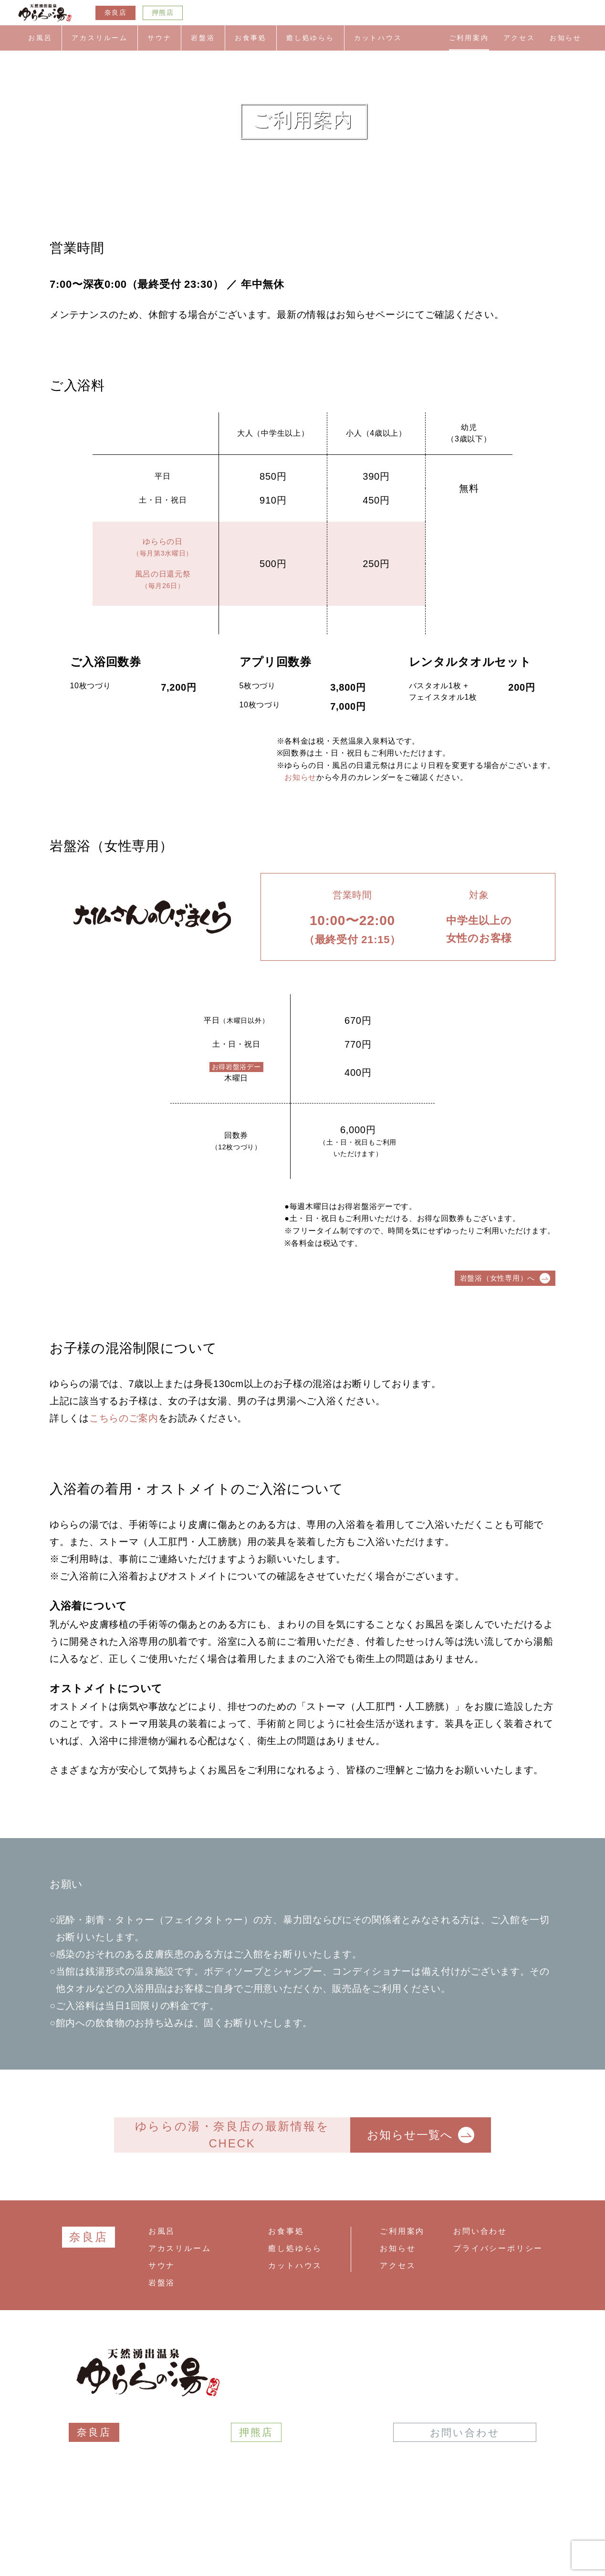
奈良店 (115, 12)
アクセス (519, 38)
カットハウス (378, 38)
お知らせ (566, 38)
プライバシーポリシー (498, 2248)
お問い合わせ (480, 2231)
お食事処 (251, 38)
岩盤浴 (203, 38)
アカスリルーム (100, 38)
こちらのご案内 (123, 1418)
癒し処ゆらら (310, 38)
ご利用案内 (469, 38)
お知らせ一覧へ (420, 2135)
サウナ (159, 38)
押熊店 (163, 12)
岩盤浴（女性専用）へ (505, 1278)
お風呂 (40, 38)
